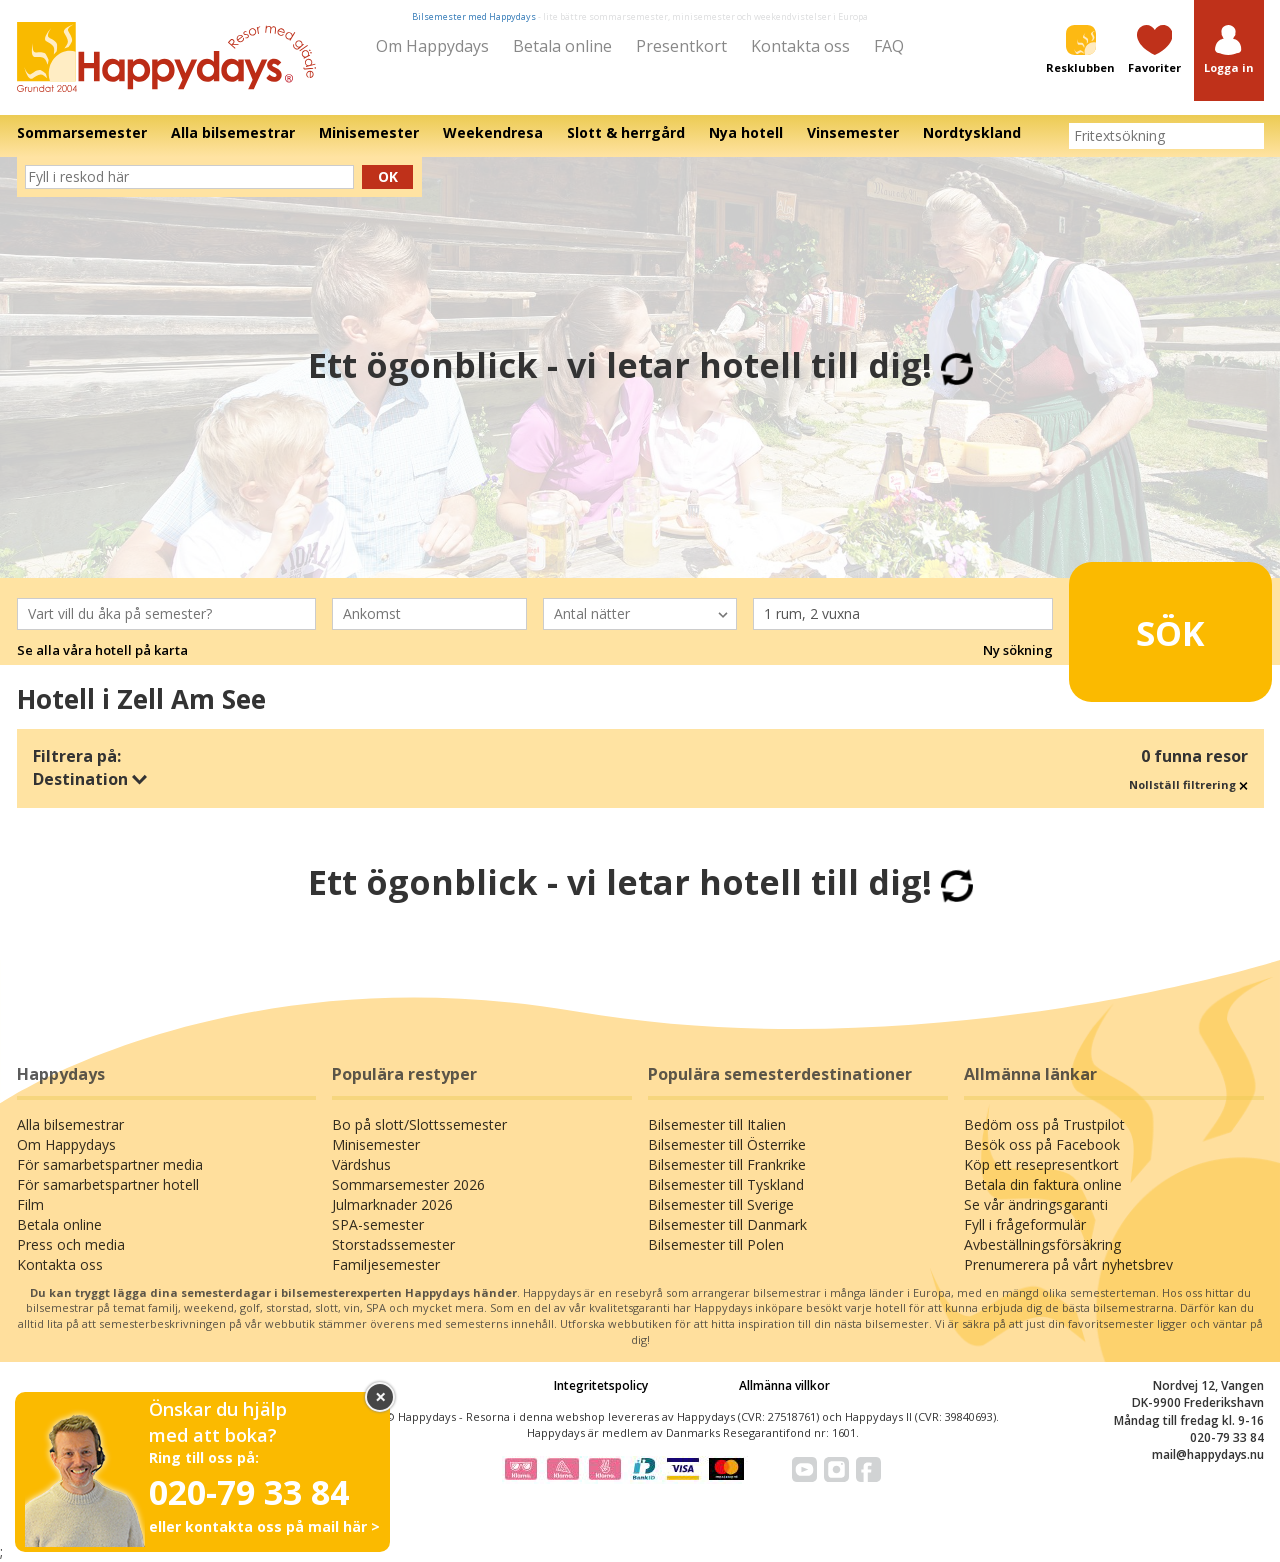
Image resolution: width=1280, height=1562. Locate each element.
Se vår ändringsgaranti (1036, 1204)
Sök (1139, 623)
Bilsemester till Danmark (727, 1224)
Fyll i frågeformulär (1025, 1224)
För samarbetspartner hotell (108, 1184)
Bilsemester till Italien (717, 1124)
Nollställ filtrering (1188, 784)
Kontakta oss (800, 46)
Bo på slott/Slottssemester (419, 1124)
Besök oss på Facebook (1042, 1144)
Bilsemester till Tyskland (726, 1184)
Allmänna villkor (784, 1385)
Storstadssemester (393, 1244)
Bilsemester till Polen (716, 1244)
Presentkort (681, 46)
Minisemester (376, 1144)
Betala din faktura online (1043, 1184)
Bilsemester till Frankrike (727, 1164)
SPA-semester (378, 1224)
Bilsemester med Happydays (474, 16)
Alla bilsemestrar (70, 1124)
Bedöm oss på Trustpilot (1044, 1124)
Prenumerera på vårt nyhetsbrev (1068, 1264)
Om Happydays (432, 46)
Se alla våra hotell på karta (102, 650)
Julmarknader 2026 (392, 1204)
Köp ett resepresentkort (1041, 1164)
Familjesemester (386, 1264)
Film (30, 1204)
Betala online (562, 46)
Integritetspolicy (601, 1385)
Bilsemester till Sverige (721, 1204)
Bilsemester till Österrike (727, 1144)
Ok (388, 176)
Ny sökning (1018, 650)
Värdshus (361, 1164)
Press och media (71, 1244)
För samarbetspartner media (110, 1164)
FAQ (889, 46)
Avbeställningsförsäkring (1042, 1244)
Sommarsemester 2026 (408, 1184)
